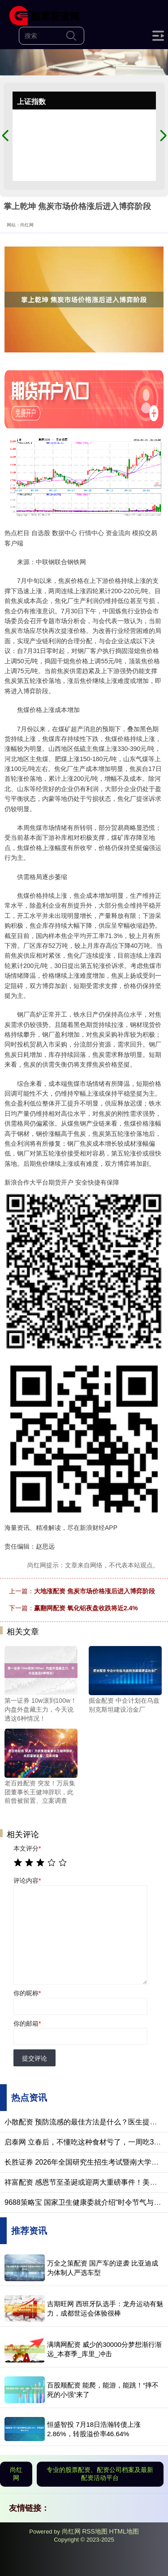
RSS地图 (95, 2531)
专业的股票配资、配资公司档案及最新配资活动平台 (100, 2473)
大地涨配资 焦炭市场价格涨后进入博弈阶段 (94, 1591)
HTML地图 (124, 2531)
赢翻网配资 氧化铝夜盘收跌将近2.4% (86, 1608)
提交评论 (34, 2058)
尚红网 (16, 2473)
